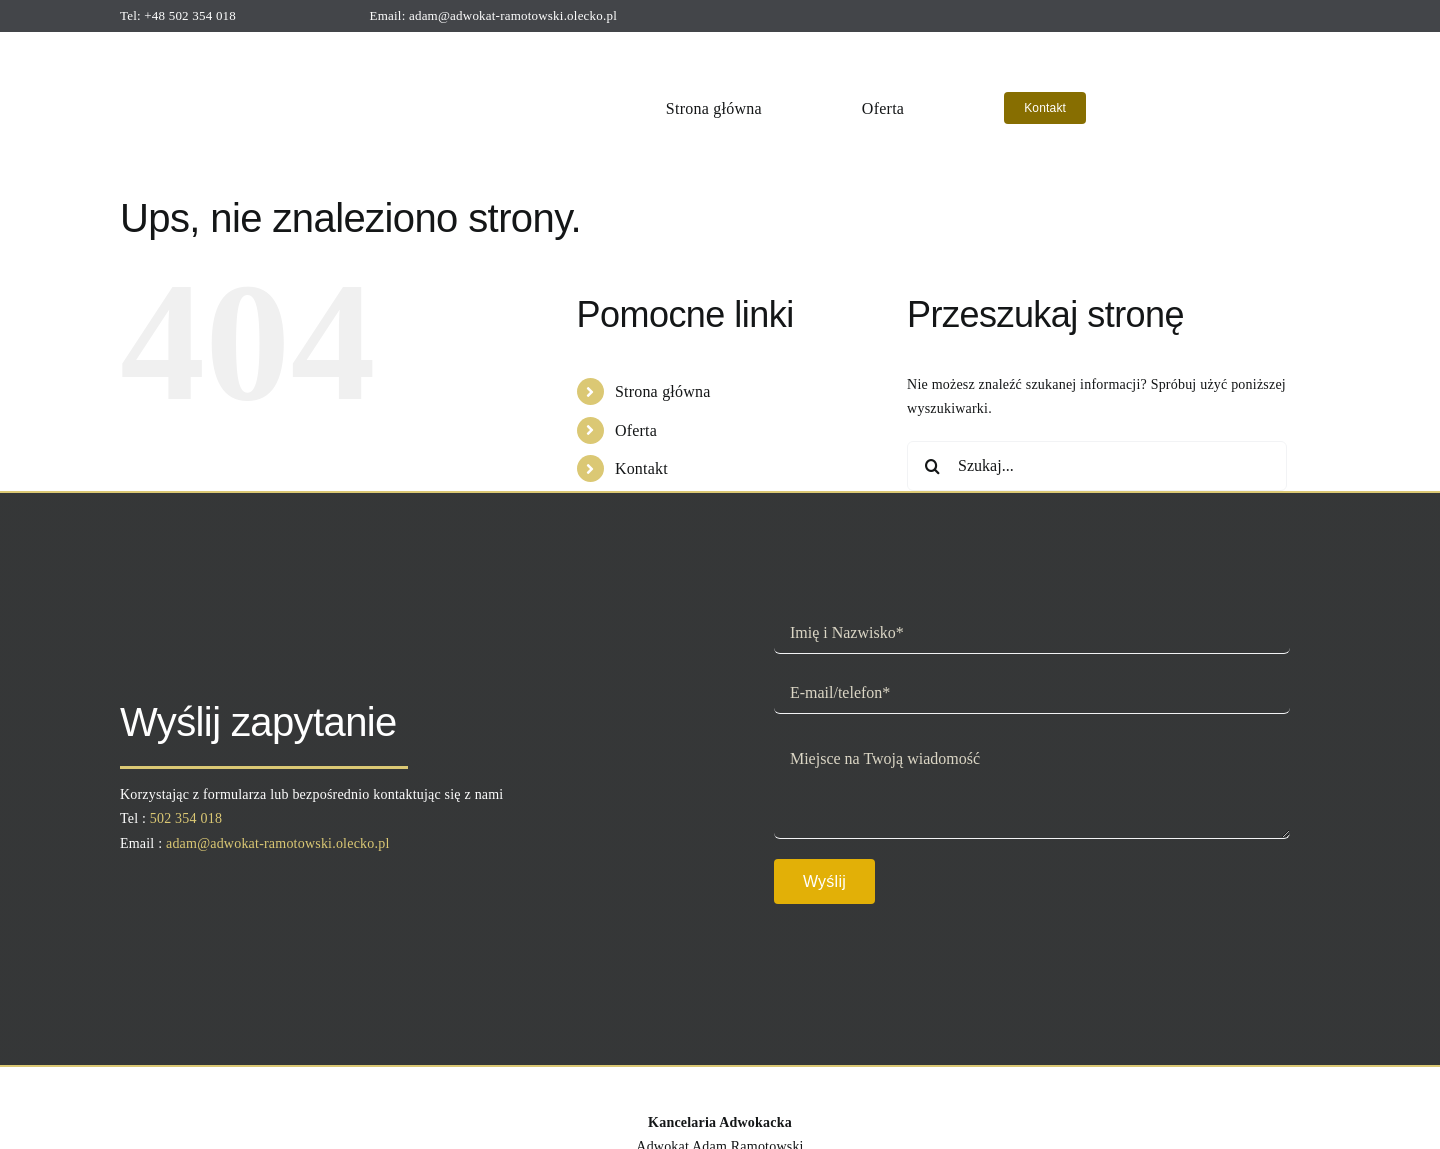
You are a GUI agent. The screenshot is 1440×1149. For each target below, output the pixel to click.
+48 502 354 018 (190, 15)
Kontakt (641, 468)
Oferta (636, 430)
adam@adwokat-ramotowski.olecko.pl (513, 15)
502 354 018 (186, 818)
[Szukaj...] (1097, 466)
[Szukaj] (932, 466)
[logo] (252, 48)
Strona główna (663, 391)
